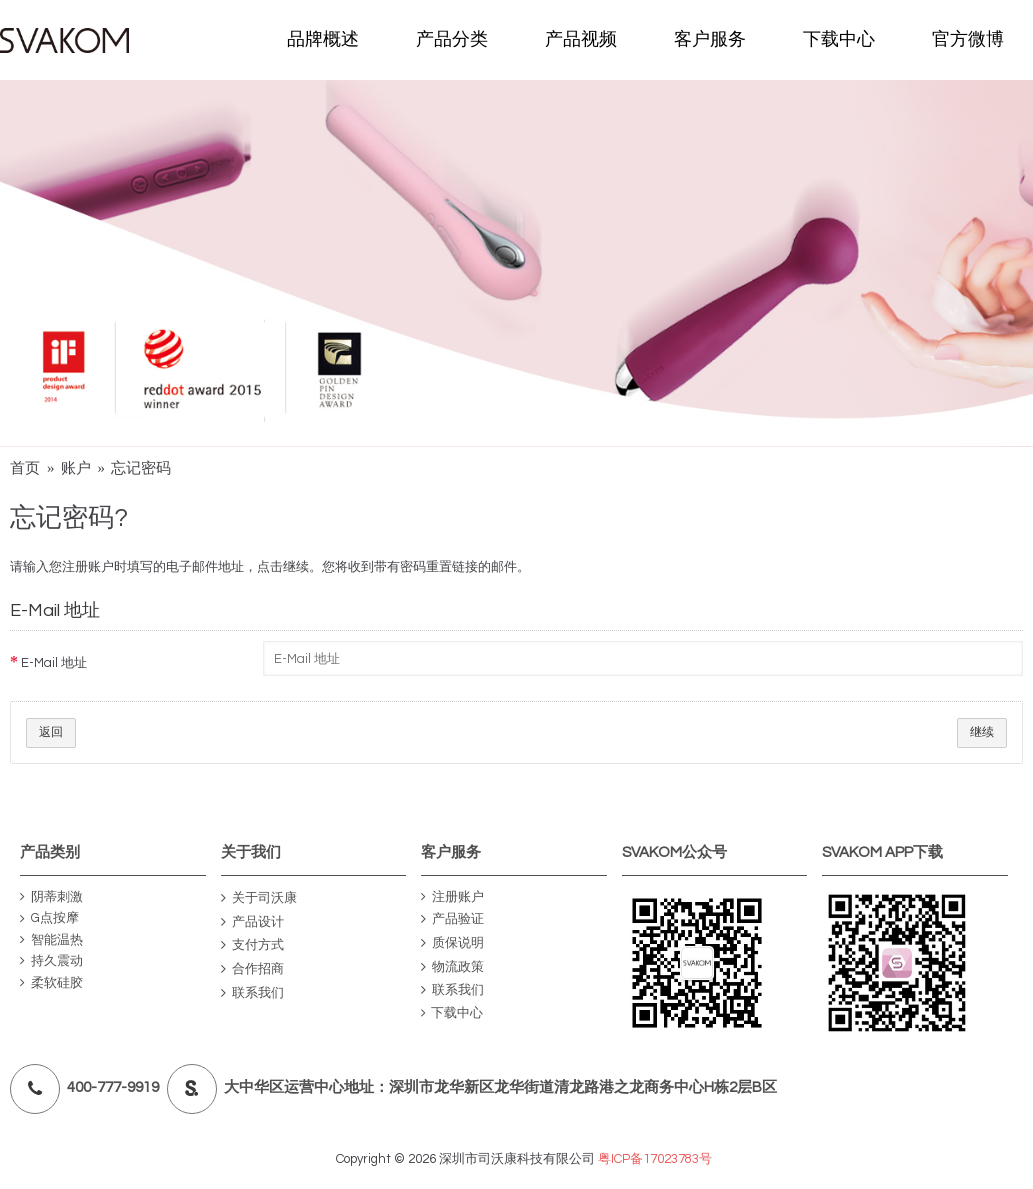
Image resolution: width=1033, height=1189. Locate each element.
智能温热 (51, 940)
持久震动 (51, 961)
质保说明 (452, 943)
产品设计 (252, 922)
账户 (76, 468)
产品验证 (452, 920)
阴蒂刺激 (51, 897)
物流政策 (452, 967)
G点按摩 (49, 918)
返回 (51, 732)
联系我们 (252, 993)
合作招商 (252, 969)
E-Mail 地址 (54, 663)
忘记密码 (141, 468)
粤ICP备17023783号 (655, 1159)
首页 (25, 468)
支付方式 (252, 945)
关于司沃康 (259, 898)
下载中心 (452, 1013)
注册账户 (452, 897)
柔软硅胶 (51, 983)
